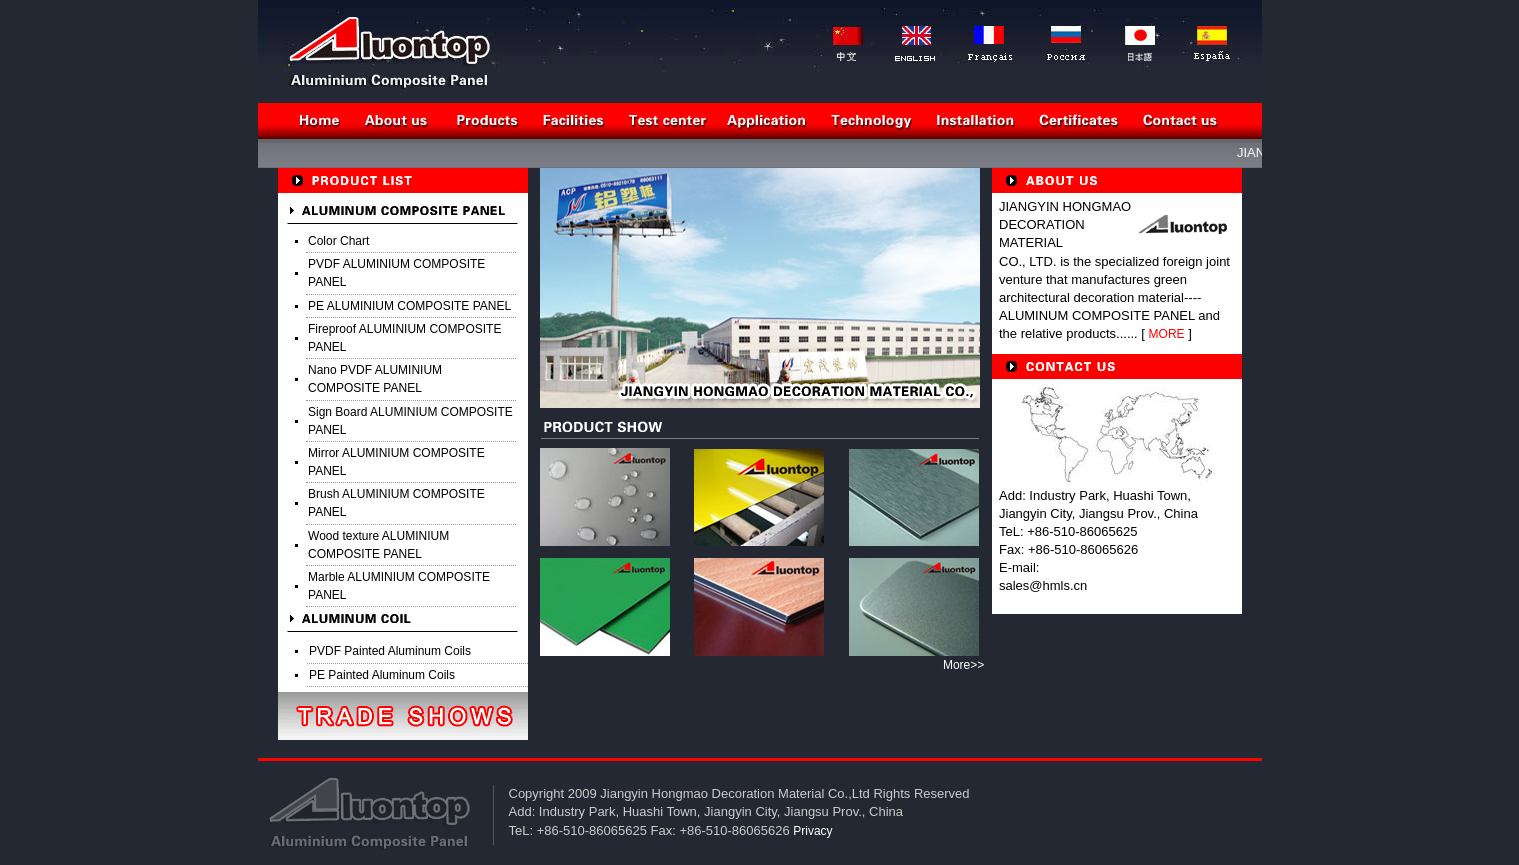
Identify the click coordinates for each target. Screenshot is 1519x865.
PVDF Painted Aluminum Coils (390, 651)
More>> (963, 665)
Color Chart (338, 241)
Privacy (812, 831)
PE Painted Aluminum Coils (382, 675)
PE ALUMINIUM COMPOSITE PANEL (409, 306)
